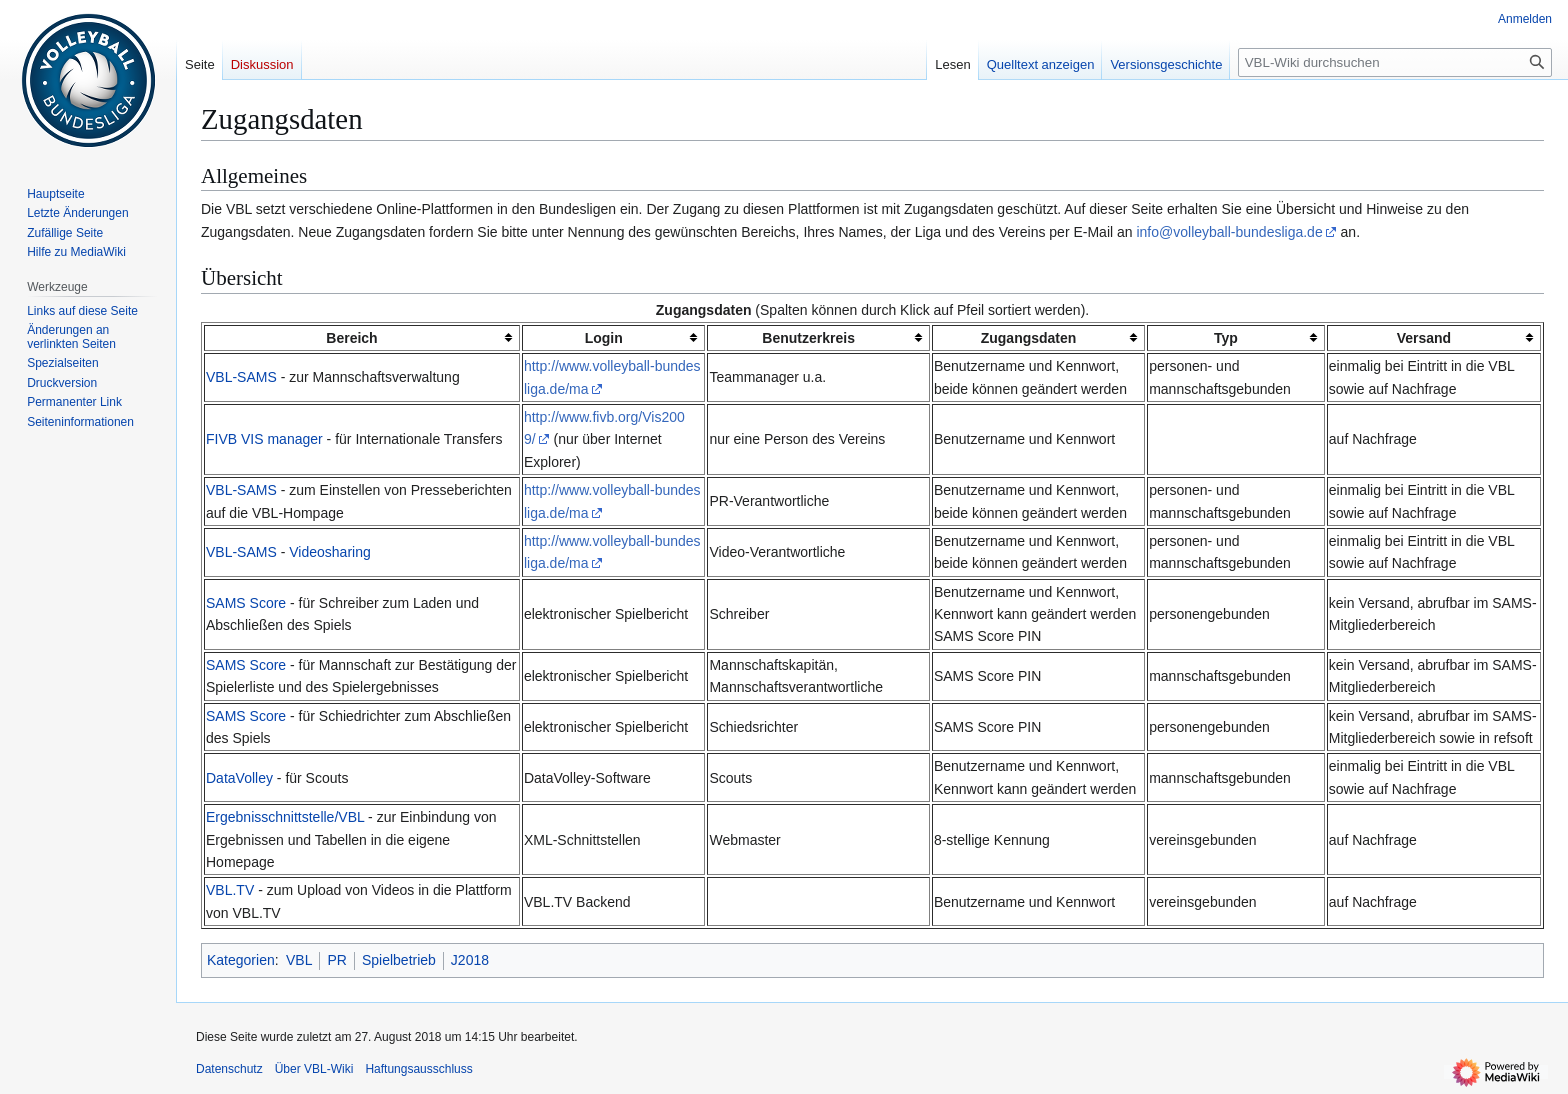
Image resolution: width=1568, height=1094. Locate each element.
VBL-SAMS (241, 377)
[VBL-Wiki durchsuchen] (1395, 62)
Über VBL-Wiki (314, 1069)
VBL (299, 960)
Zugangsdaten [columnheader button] (1029, 338)
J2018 (470, 960)
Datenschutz (229, 1069)
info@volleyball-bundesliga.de (1229, 232)
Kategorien (241, 960)
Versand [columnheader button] (1424, 338)
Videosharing (329, 552)
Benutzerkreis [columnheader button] (808, 338)
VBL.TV (230, 890)
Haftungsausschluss (418, 1069)
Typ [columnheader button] (1226, 338)
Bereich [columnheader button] (351, 338)
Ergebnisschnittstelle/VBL (285, 817)
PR (336, 960)
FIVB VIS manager (264, 439)
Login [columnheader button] (604, 338)
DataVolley (239, 778)
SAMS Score (246, 603)
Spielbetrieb (399, 960)
